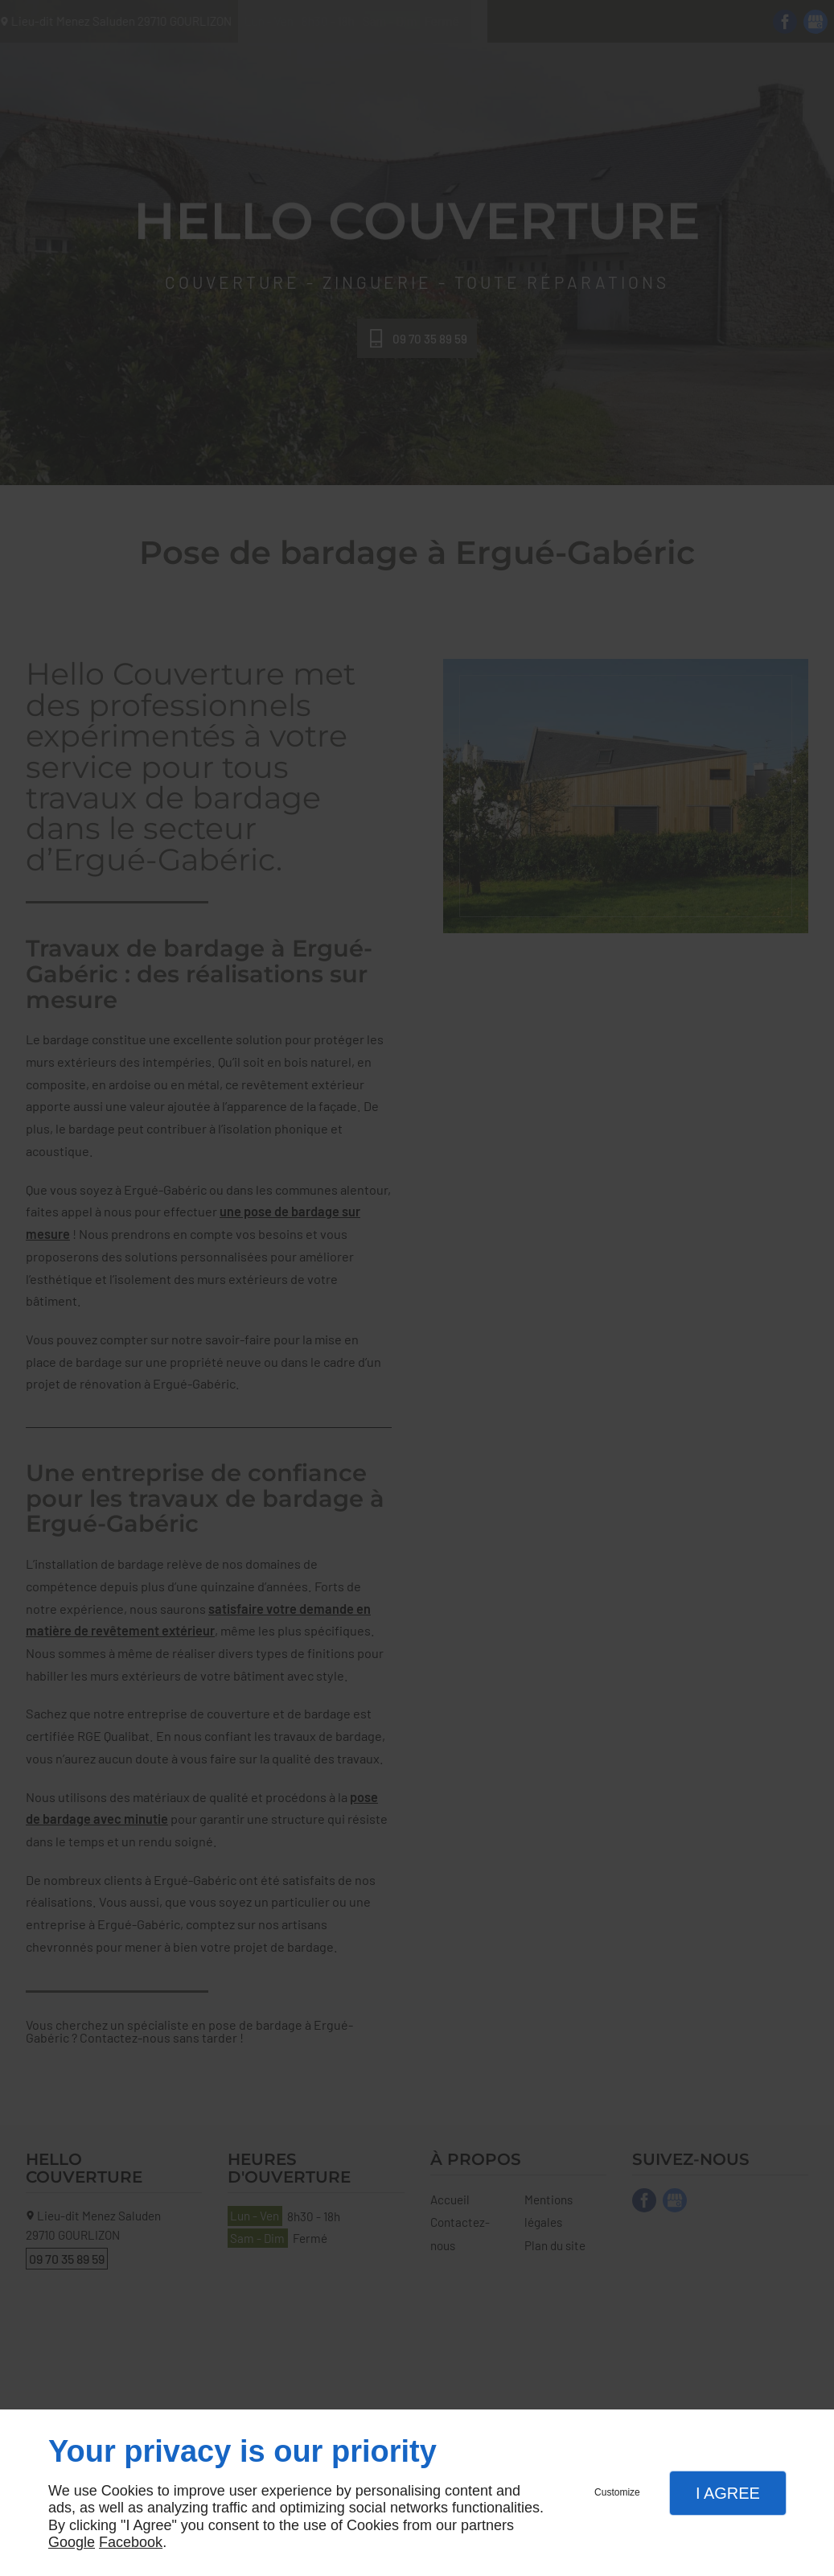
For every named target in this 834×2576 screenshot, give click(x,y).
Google (71, 2542)
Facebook (130, 2542)
